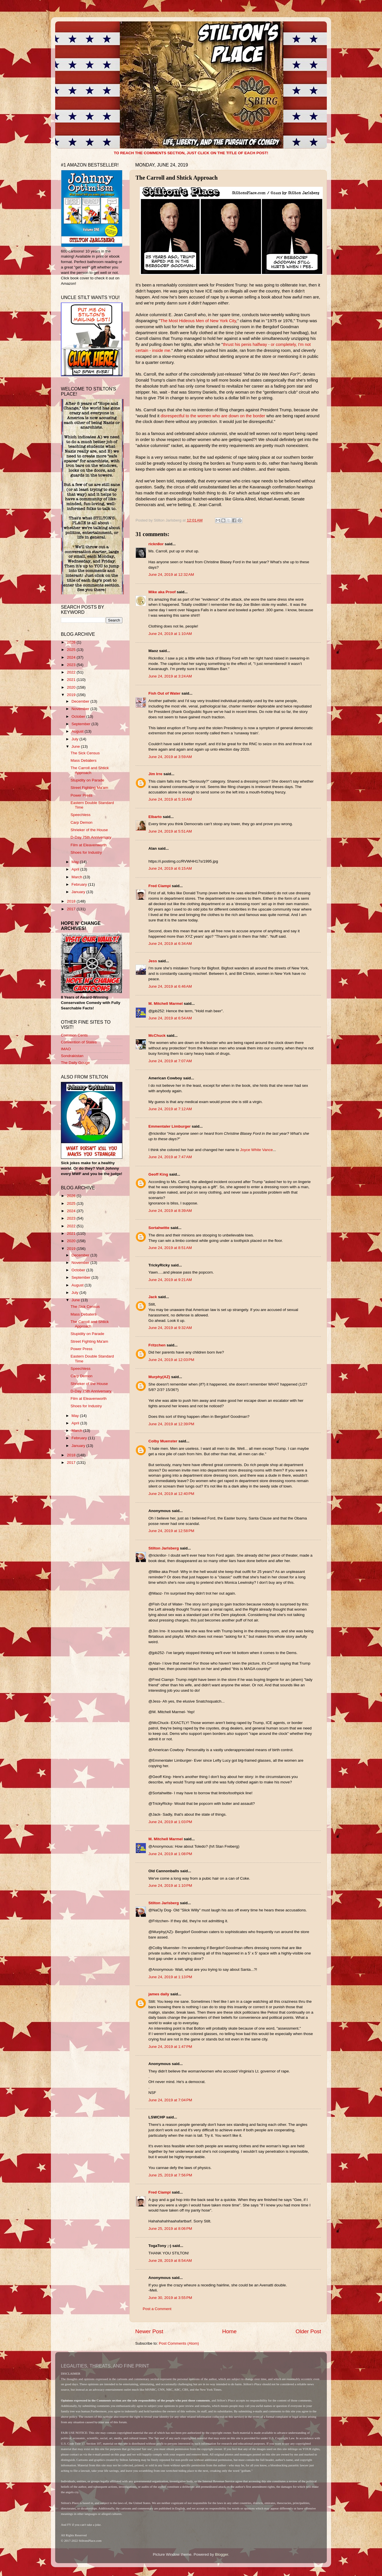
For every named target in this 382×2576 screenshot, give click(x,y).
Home (229, 2331)
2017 (72, 909)
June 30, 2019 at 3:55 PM (170, 2298)
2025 (72, 649)
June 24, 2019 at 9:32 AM (170, 1328)
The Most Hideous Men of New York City (198, 320)
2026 (72, 642)
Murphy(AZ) (159, 1377)
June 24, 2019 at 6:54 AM (170, 1018)
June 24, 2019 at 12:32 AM (171, 574)
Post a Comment (157, 2309)
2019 (72, 695)
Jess (152, 961)
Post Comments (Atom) (179, 2343)
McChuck (157, 1035)
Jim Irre (155, 774)
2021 (72, 679)
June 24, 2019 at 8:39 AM (170, 1210)
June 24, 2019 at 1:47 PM (170, 2046)
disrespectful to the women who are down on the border (213, 416)
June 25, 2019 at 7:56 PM (170, 2175)
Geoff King (158, 1174)
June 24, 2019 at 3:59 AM (170, 757)
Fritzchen (157, 1345)
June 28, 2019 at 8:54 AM (170, 2260)
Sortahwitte (159, 1228)
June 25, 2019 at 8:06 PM (170, 2228)
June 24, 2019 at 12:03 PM (171, 1360)
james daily (158, 1994)
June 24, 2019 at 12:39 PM (171, 1424)
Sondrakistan (72, 1056)
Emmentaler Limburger (169, 1126)
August (78, 731)
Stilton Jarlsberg (163, 1548)
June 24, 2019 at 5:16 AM (170, 799)
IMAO (66, 1049)
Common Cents (74, 1035)
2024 (72, 657)
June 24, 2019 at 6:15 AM (170, 868)
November (80, 709)
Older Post (308, 2331)
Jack (152, 1297)
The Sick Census (85, 753)
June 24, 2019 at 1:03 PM (170, 1822)
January (78, 892)
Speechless (81, 815)
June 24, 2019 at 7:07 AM (170, 1061)
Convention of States (79, 1042)
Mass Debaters (84, 760)
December (80, 701)
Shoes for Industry (86, 852)
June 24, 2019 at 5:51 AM (170, 831)
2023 (72, 665)
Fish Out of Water (164, 693)
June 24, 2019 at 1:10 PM (170, 1885)
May (75, 862)
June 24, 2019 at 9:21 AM (170, 1280)
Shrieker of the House (89, 830)
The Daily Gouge (75, 1063)
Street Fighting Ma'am (89, 787)
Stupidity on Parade (87, 780)
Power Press (82, 795)
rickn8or (156, 544)
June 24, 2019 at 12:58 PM (171, 1531)
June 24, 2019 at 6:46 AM (170, 986)
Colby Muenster (162, 1441)
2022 (72, 672)
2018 (72, 901)
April (75, 869)
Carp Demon (82, 822)
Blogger (221, 2554)
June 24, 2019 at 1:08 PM (170, 1854)
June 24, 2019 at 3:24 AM (170, 676)
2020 (72, 687)
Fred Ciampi (159, 886)
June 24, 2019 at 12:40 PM (171, 1494)
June (76, 746)
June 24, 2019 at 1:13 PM (170, 1977)
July (75, 739)
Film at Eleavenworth (89, 845)
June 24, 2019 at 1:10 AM (170, 634)
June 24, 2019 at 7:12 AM (170, 1109)
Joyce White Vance (256, 1150)
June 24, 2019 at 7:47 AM (170, 1157)
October (78, 716)
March (77, 877)
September (81, 724)
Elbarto (155, 817)
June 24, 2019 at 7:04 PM (170, 2100)
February (79, 884)
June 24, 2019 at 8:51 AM (170, 1248)
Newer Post (149, 2331)
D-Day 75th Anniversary (91, 837)
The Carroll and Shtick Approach (90, 770)
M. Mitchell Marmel (165, 1003)
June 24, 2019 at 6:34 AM (170, 943)
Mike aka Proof (162, 592)
